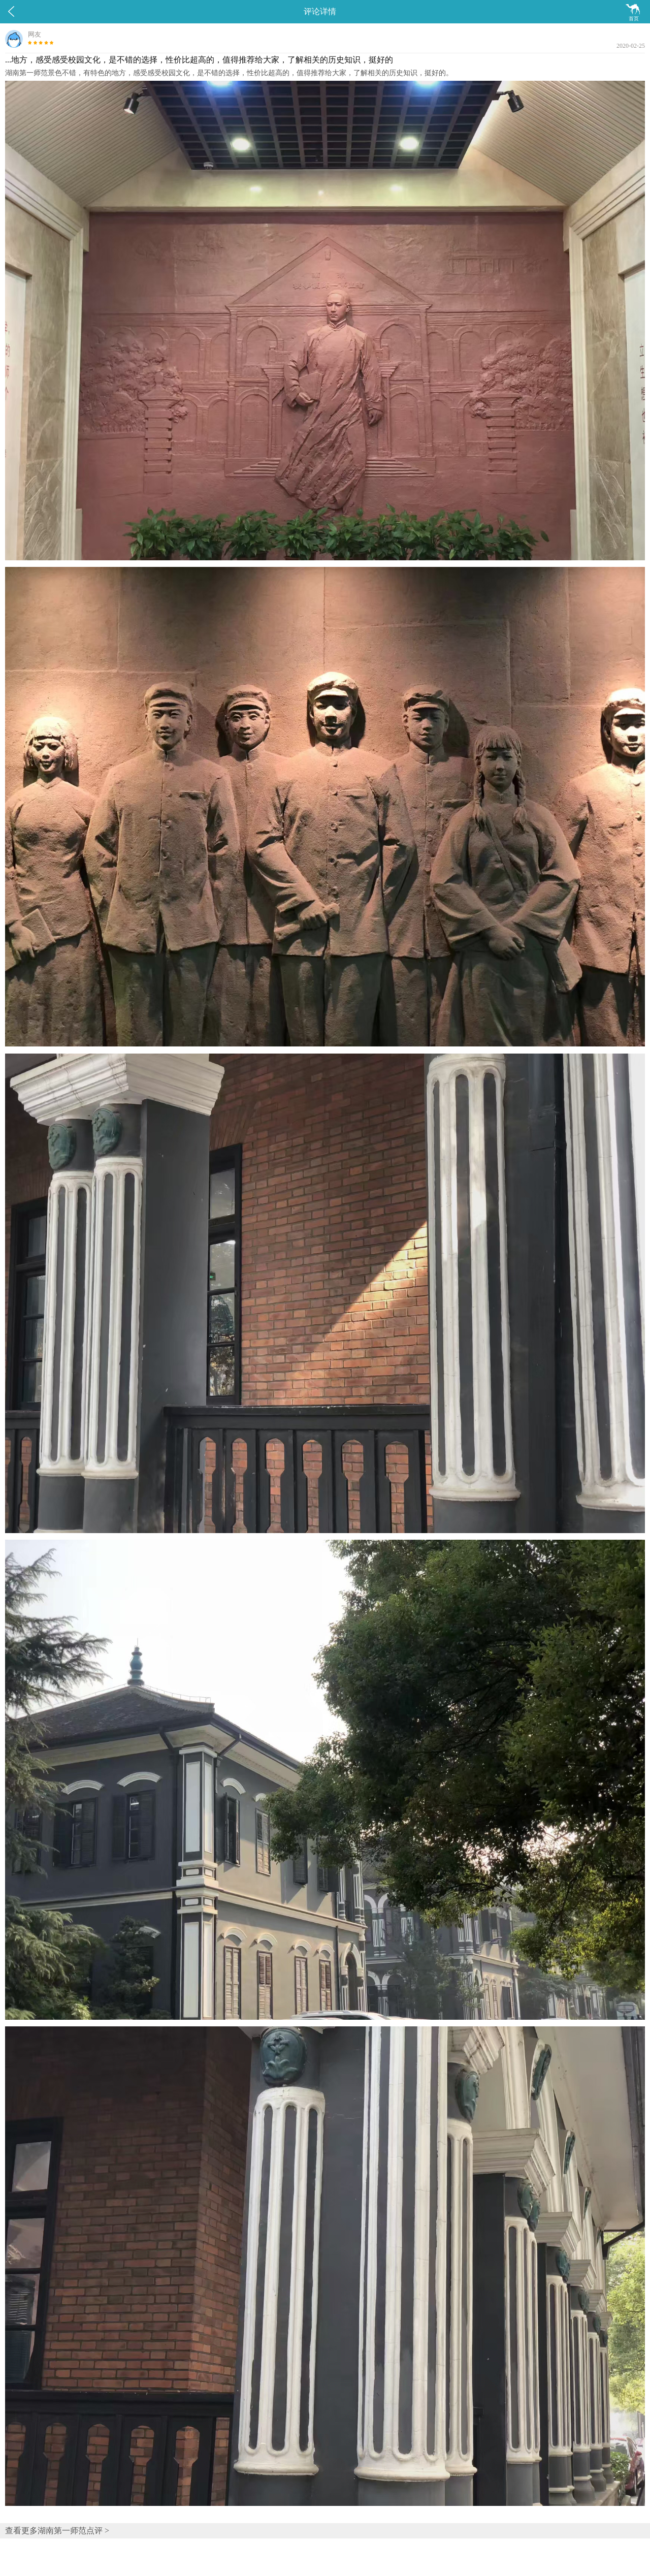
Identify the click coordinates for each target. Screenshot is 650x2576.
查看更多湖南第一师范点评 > (57, 2530)
